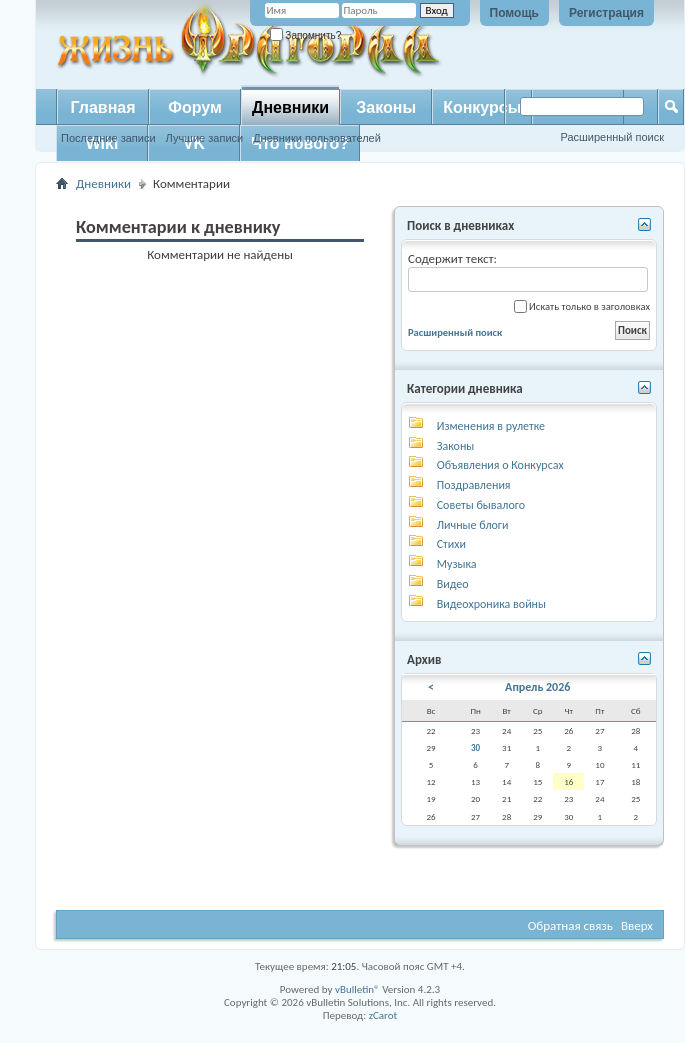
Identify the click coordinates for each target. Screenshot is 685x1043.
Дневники (290, 107)
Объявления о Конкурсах (500, 465)
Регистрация (606, 13)
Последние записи (108, 138)
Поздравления (474, 485)
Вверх (637, 925)
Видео (453, 584)
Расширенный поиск (612, 137)
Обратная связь (570, 925)
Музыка (457, 564)
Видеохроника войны (491, 604)
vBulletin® (357, 989)
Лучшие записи (205, 138)
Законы (386, 107)
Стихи (451, 544)
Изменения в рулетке (491, 426)
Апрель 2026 (537, 687)
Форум (195, 107)
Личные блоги (473, 525)
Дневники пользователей (317, 138)
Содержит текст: (528, 271)
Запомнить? (306, 35)
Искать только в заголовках (582, 306)
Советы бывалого (481, 505)
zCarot (383, 1015)
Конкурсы (482, 107)
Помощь (514, 13)
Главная (102, 107)
